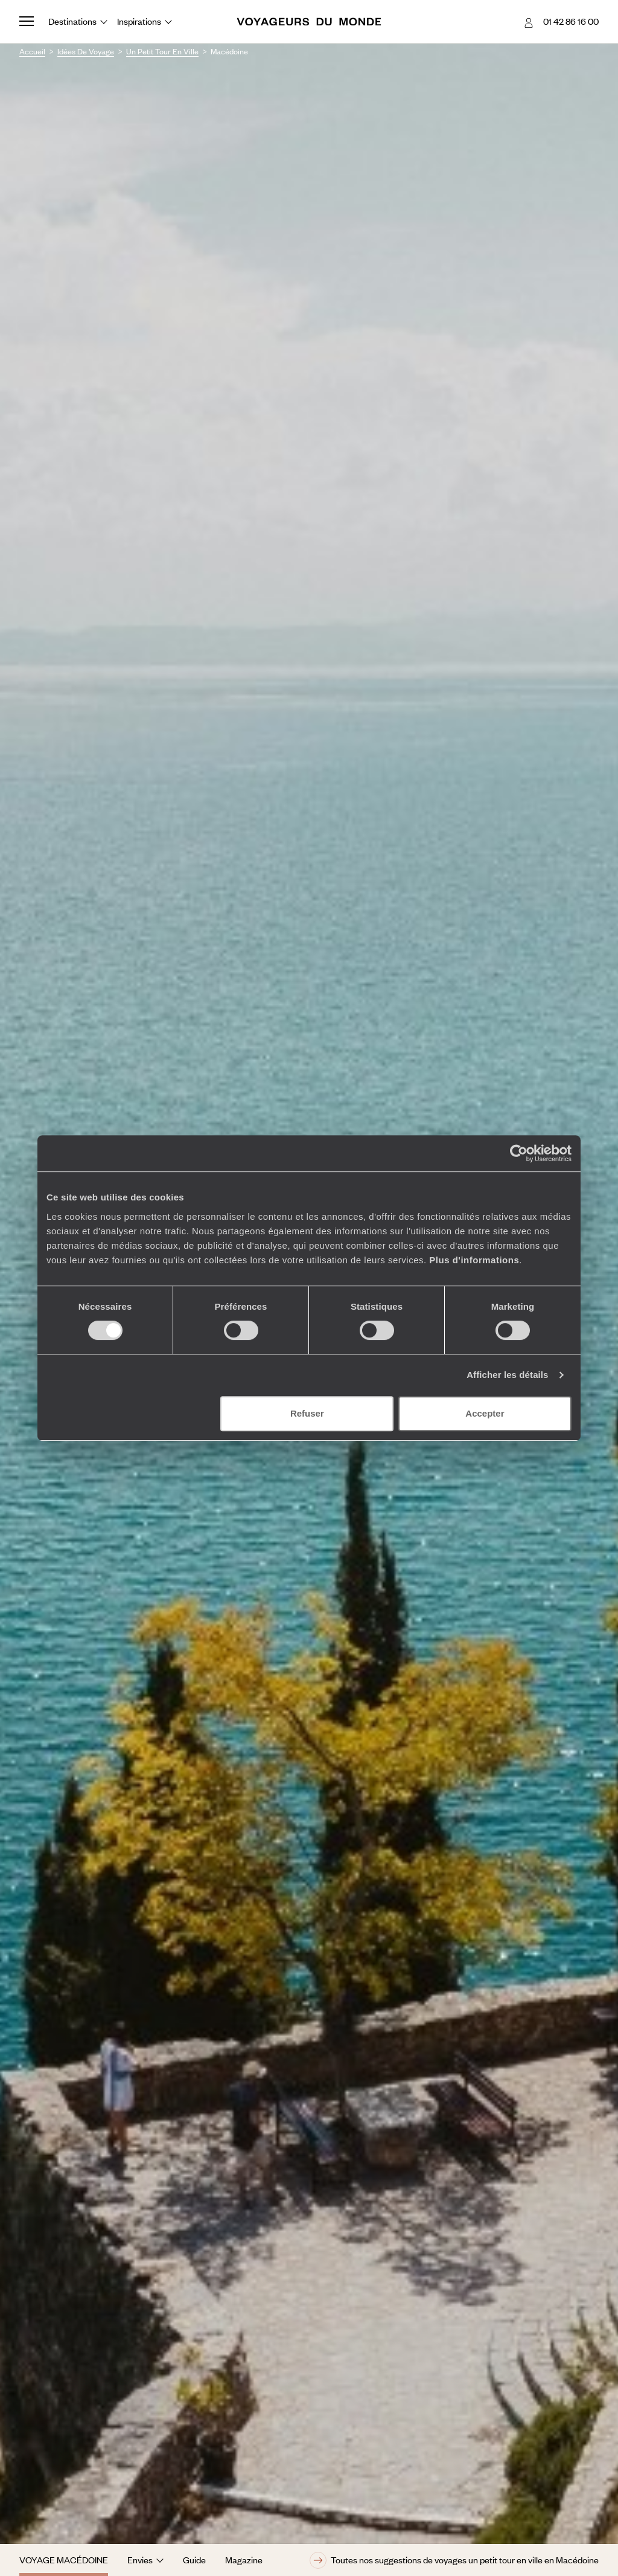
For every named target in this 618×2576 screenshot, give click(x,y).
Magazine (244, 2560)
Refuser (307, 1413)
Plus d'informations (474, 1260)
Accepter (484, 1413)
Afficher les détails (507, 1375)
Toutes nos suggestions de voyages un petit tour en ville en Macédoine (454, 2560)
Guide (194, 2560)
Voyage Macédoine (63, 2560)
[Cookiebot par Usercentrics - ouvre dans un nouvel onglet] (519, 1153)
